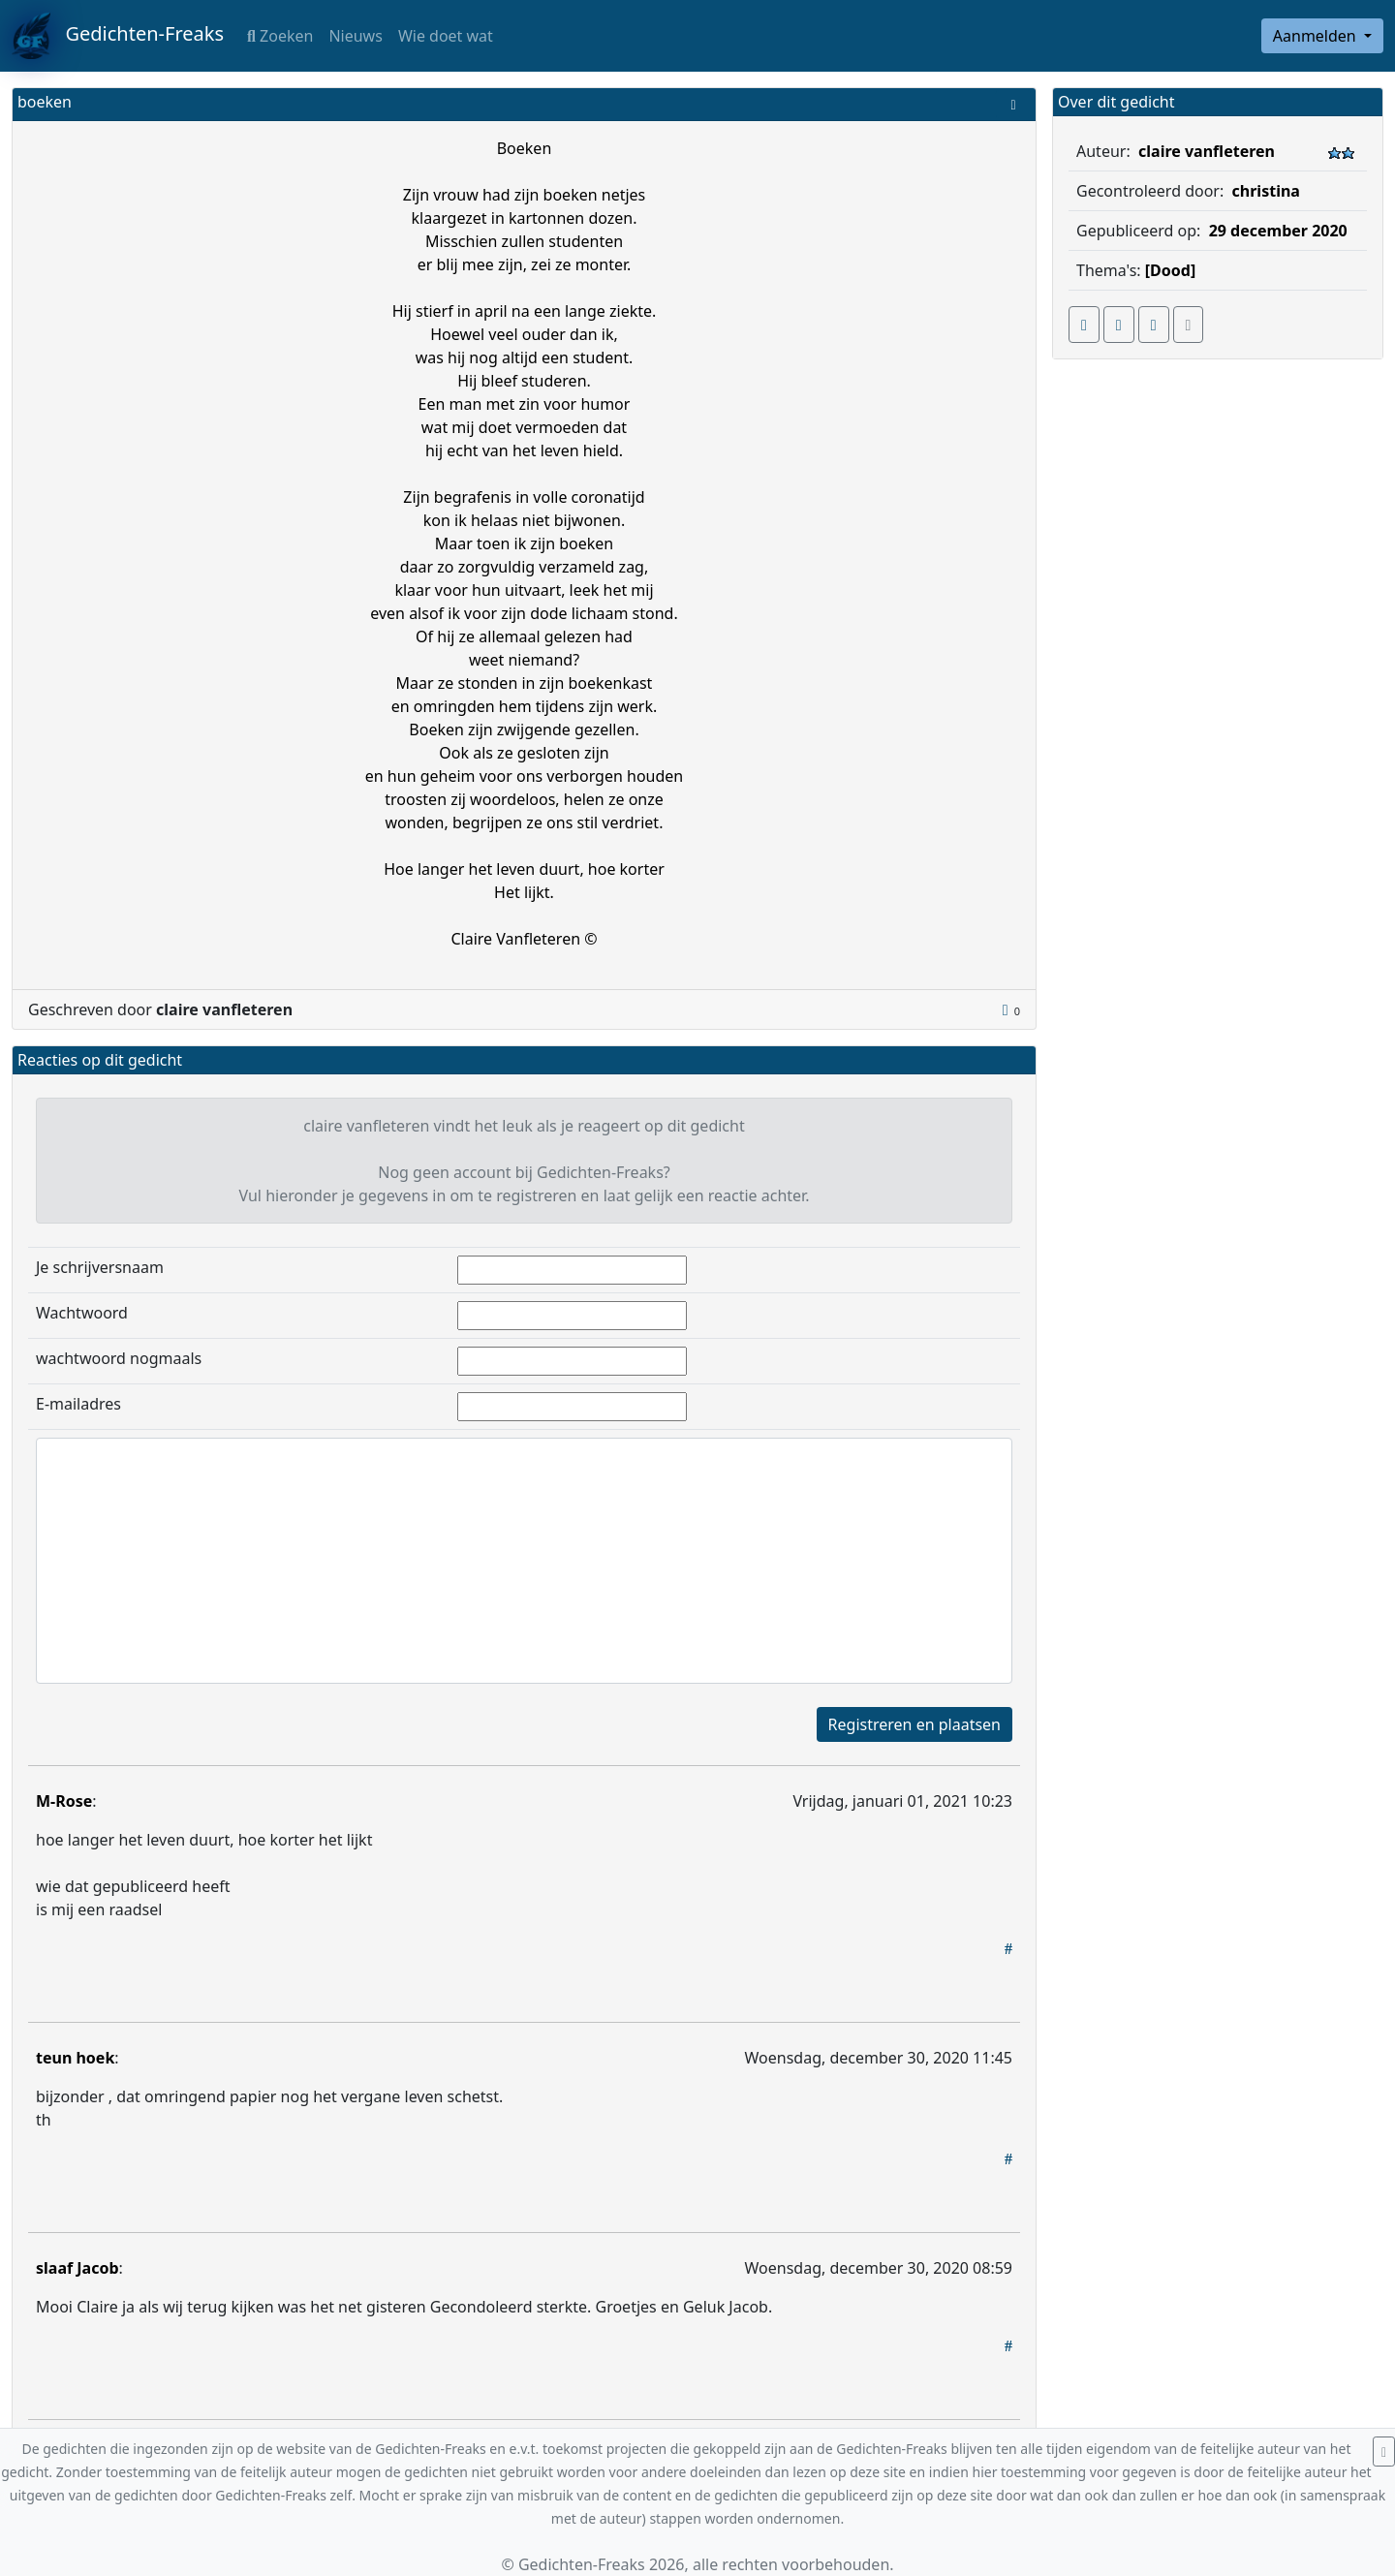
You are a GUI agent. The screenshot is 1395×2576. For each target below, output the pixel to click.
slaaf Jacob (77, 2268)
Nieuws (355, 36)
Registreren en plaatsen (914, 1724)
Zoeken (280, 36)
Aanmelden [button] (1316, 36)
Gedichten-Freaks (118, 36)
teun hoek (75, 2057)
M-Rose (64, 1801)
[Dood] (1170, 270)
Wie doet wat (445, 36)
